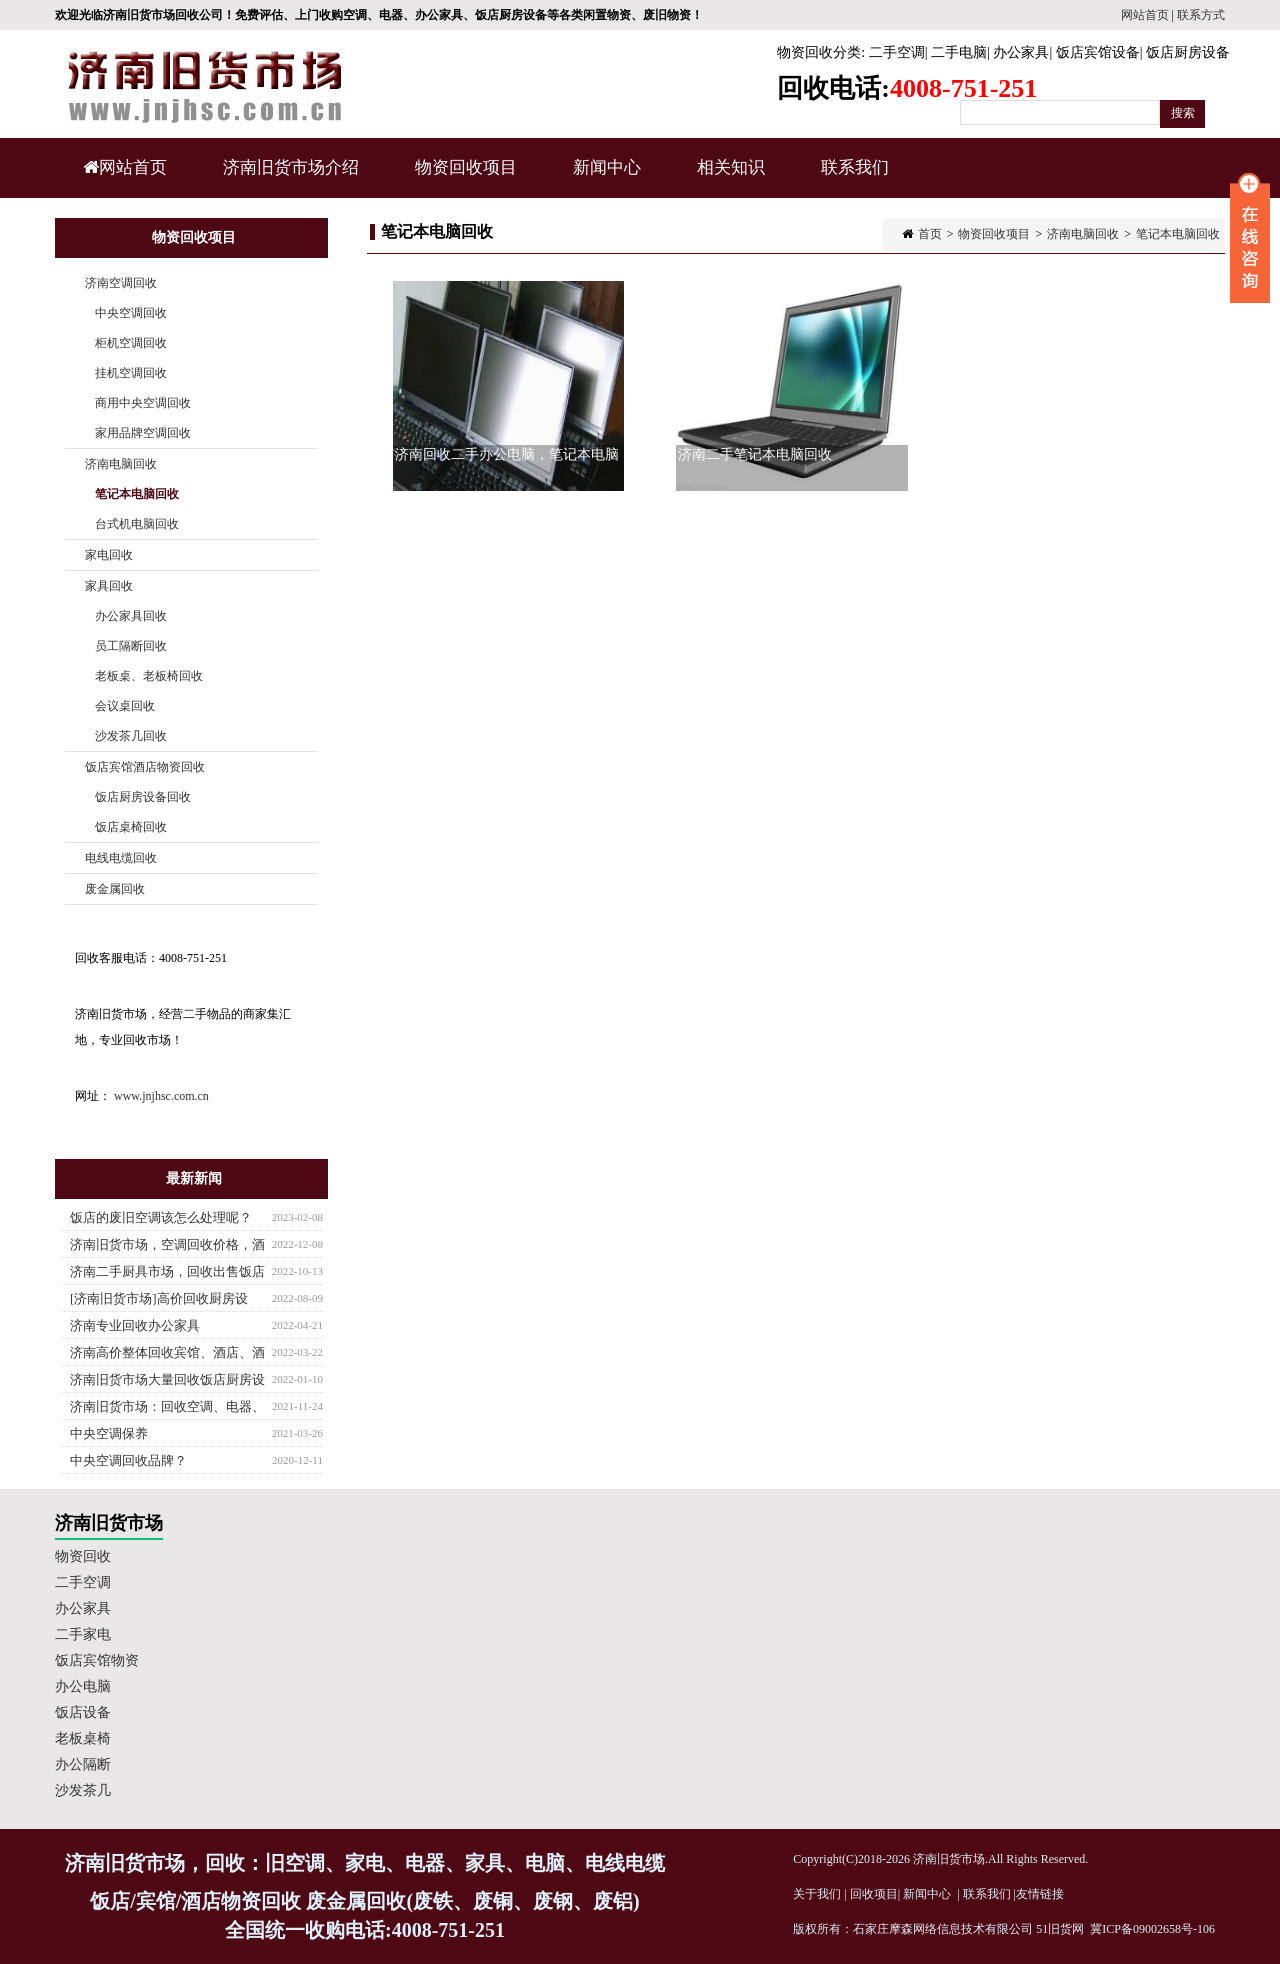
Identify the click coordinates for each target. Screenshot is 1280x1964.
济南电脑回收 (1083, 234)
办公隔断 (83, 1764)
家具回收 (109, 586)
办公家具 (1021, 52)
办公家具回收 (131, 616)
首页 (930, 234)
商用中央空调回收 (143, 403)
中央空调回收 (131, 313)
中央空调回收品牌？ (128, 1460)
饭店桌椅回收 (131, 827)
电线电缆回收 (121, 858)
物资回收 (83, 1556)
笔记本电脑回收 (1178, 234)
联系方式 (1201, 15)
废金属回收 (115, 889)
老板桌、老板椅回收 (149, 676)
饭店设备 (83, 1712)
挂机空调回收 (131, 373)
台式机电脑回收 (137, 524)
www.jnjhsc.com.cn (161, 1096)
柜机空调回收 (131, 343)
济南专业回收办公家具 (135, 1325)
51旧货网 (1060, 1929)
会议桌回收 (125, 706)
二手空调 (897, 52)
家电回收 (109, 555)
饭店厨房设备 (1188, 52)
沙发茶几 (83, 1790)
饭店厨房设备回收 (143, 797)
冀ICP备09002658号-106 (1152, 1929)
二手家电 (83, 1634)
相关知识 (728, 178)
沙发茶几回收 (131, 736)
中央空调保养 (109, 1433)
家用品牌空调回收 (143, 433)
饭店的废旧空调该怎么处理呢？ (161, 1217)
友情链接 (1040, 1894)
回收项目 (874, 1894)
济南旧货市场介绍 (291, 167)
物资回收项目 (463, 178)
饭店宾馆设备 (1098, 52)
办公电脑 (83, 1686)
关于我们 (817, 1894)
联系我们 (855, 167)
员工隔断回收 (131, 646)
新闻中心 (604, 178)
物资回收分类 (819, 52)
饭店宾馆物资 (97, 1660)
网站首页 (1145, 15)
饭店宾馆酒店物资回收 (145, 767)
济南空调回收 (121, 283)
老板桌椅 (83, 1738)
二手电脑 (959, 52)
